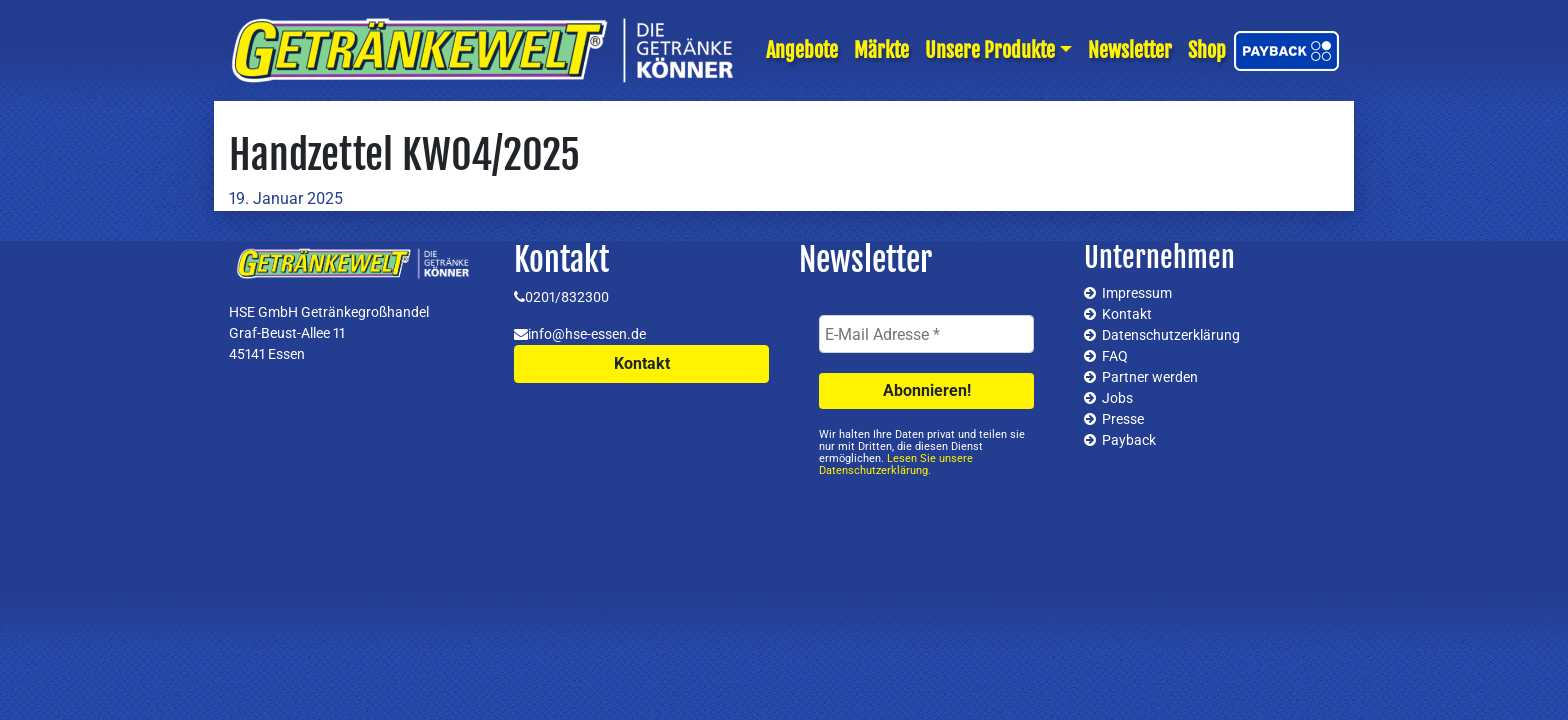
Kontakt (642, 363)
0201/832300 (567, 297)
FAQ (1115, 356)
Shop (1207, 50)
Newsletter (1130, 50)
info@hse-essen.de (587, 334)
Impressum (1137, 293)
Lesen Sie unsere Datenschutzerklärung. (896, 464)
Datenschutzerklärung (1171, 335)
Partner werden (1150, 377)
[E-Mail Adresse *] (926, 334)
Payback (1129, 440)
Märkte (881, 50)
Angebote (802, 50)
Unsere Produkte (990, 50)
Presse (1123, 419)
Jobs (1117, 398)
